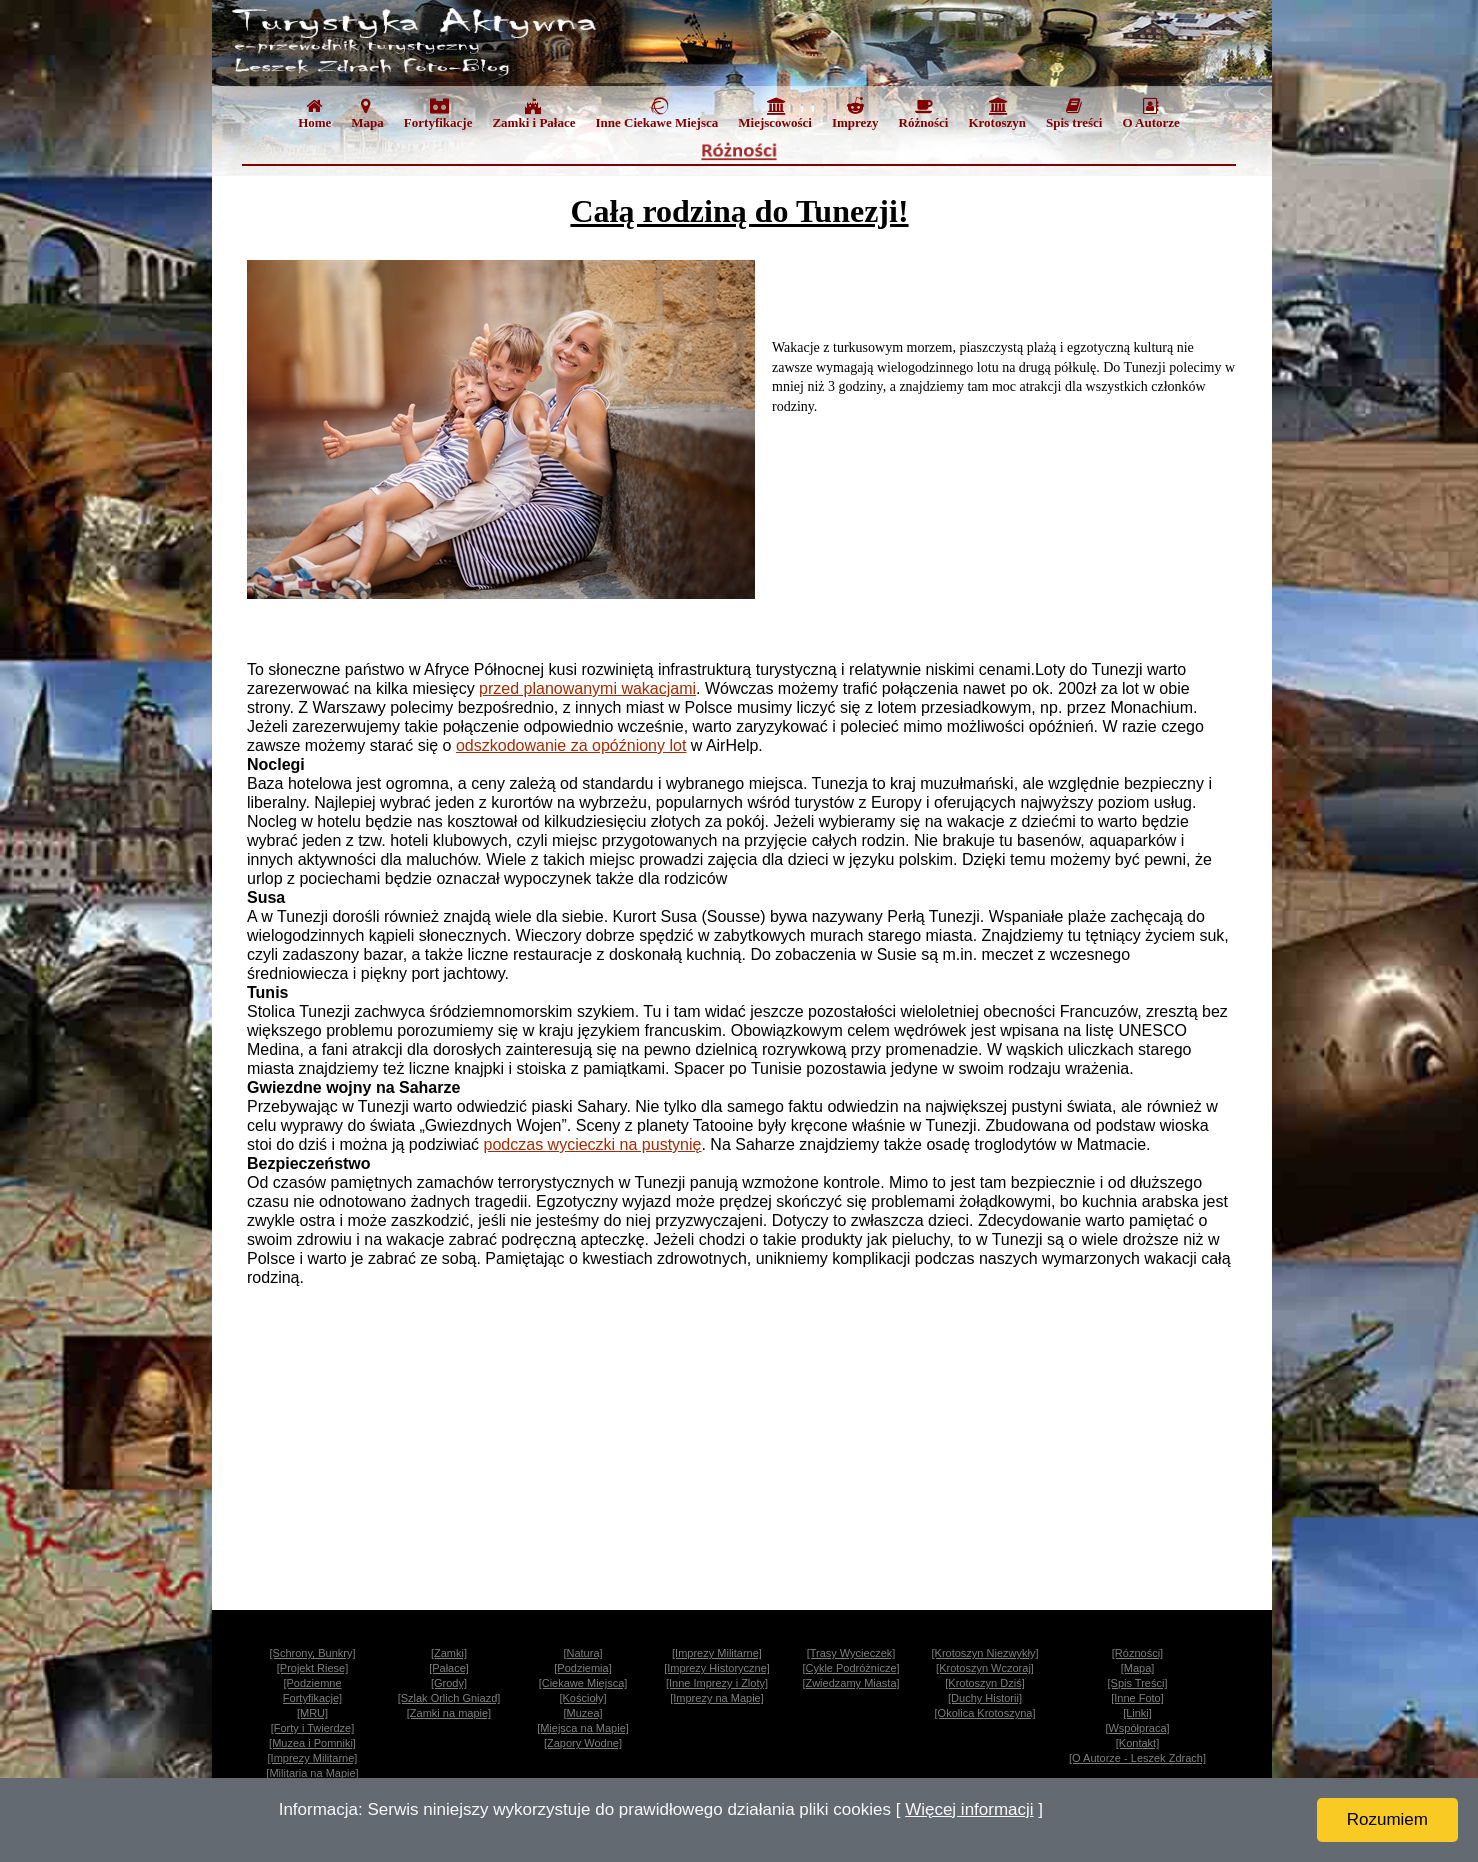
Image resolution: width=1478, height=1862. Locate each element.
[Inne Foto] (1137, 1698)
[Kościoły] (582, 1698)
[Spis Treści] (1138, 1683)
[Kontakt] (1137, 1743)
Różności (924, 113)
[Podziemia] (582, 1668)
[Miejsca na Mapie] (583, 1728)
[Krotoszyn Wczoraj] (985, 1668)
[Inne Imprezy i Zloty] (717, 1683)
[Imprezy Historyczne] (717, 1668)
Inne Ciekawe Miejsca (656, 113)
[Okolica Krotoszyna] (985, 1713)
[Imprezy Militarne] (717, 1653)
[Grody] (449, 1683)
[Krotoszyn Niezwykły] (985, 1653)
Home (314, 113)
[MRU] (312, 1713)
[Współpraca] (1137, 1728)
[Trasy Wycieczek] (851, 1653)
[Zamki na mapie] (449, 1713)
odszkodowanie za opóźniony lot (571, 745)
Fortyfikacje (438, 113)
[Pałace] (449, 1668)
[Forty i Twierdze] (313, 1728)
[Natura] (582, 1653)
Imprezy (855, 113)
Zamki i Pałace (533, 113)
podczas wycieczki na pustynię (593, 1144)
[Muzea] (582, 1713)
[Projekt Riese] (313, 1668)
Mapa (367, 113)
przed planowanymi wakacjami (587, 688)
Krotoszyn (997, 113)
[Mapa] (1138, 1668)
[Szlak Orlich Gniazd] (449, 1698)
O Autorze (1150, 113)
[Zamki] (449, 1653)
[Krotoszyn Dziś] (984, 1683)
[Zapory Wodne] (583, 1743)
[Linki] (1137, 1713)
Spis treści (1074, 113)
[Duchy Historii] (985, 1698)
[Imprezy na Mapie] (717, 1698)
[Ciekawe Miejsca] (583, 1683)
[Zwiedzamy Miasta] (850, 1683)
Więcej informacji (969, 1809)
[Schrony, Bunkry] (313, 1653)
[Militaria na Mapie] (312, 1773)
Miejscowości (775, 113)
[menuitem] (314, 117)
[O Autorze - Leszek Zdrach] (1137, 1758)
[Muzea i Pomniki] (312, 1743)
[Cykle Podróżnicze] (850, 1668)
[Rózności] (1137, 1653)
